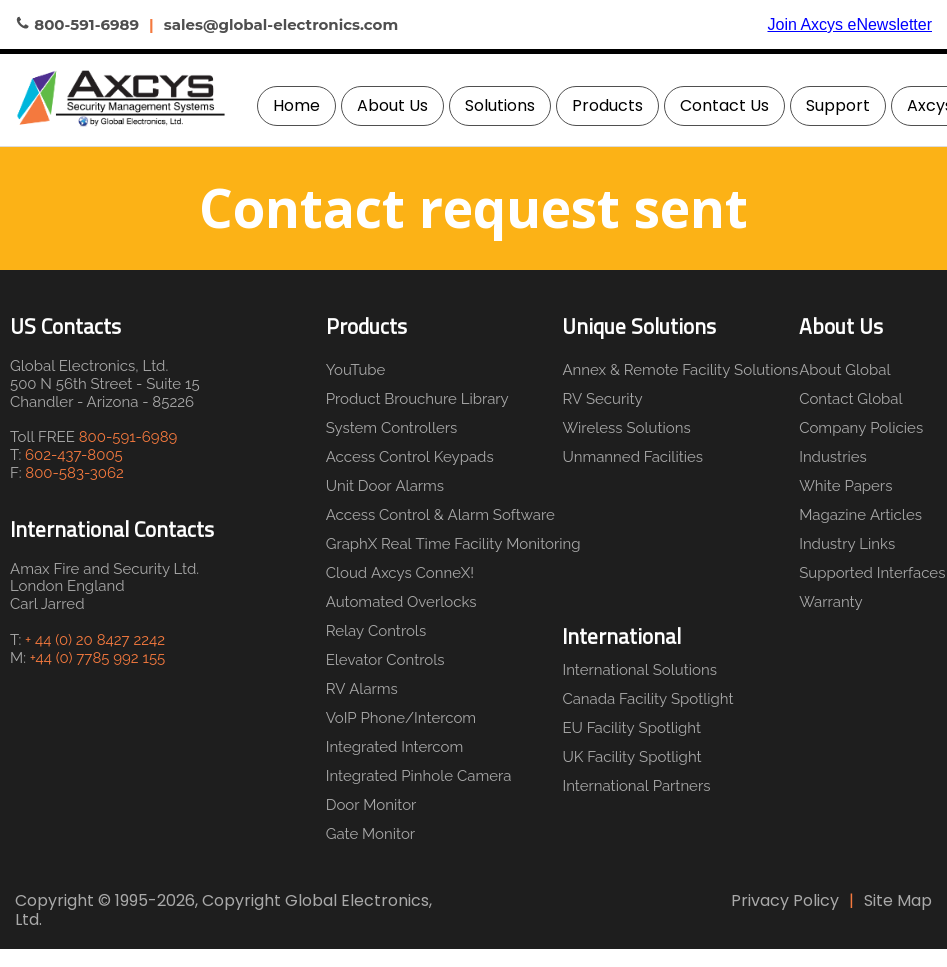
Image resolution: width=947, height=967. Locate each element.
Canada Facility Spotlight (647, 699)
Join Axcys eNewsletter (849, 24)
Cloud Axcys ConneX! (400, 573)
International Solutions (639, 670)
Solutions (500, 105)
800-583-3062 (74, 473)
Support (838, 105)
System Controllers (392, 428)
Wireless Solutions (626, 428)
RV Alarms (362, 689)
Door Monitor (371, 805)
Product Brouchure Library (417, 399)
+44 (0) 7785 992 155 (97, 658)
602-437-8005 (74, 455)
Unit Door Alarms (385, 486)
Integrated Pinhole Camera (419, 776)
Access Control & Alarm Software (440, 515)
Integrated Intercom (395, 747)
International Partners (636, 786)
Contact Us (724, 105)
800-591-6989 (128, 437)
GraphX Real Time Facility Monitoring (449, 544)
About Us (392, 105)
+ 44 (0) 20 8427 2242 (95, 640)
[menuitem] (296, 106)
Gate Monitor (370, 834)
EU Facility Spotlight (631, 728)
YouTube (356, 370)
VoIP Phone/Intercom (401, 718)
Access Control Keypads (410, 457)
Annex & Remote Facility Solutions (675, 370)
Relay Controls (376, 631)
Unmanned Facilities (632, 457)
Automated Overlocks (401, 602)
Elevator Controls (385, 660)
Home (296, 105)
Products (607, 105)
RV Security (602, 399)
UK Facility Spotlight (631, 757)
